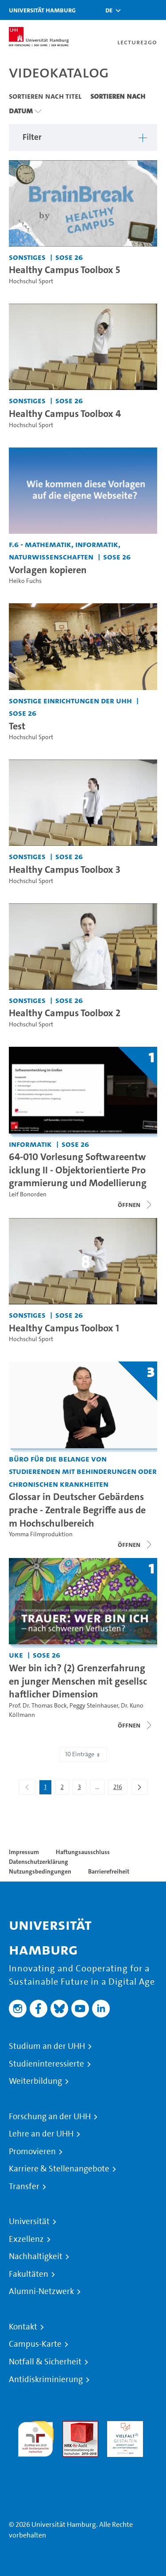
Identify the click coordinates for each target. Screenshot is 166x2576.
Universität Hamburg (42, 10)
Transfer (24, 2186)
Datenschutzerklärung (38, 1861)
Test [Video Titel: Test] (17, 726)
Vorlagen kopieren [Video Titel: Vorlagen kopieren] (48, 569)
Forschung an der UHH (50, 2116)
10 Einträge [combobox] (83, 1754)
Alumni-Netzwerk (41, 2291)
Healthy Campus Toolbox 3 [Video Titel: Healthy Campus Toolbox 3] (64, 869)
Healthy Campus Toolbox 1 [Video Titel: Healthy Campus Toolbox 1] (64, 1327)
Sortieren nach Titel (45, 96)
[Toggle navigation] (155, 10)
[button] (108, 10)
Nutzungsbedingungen (40, 1871)
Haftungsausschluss (83, 1851)
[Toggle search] (133, 10)
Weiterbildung (35, 2081)
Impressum (24, 1851)
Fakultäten (28, 2274)
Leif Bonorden (27, 1194)
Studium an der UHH (47, 2046)
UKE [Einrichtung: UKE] (16, 1654)
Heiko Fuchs (25, 581)
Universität (29, 2221)
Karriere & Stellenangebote (59, 2169)
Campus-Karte (35, 2344)
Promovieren (32, 2151)
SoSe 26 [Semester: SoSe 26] (69, 256)
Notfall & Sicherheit (45, 2362)
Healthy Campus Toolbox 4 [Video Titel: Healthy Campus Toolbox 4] (65, 413)
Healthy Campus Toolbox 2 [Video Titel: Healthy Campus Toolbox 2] (64, 1012)
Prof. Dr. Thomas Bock (38, 1705)
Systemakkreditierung (36, 2462)
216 (120, 1788)
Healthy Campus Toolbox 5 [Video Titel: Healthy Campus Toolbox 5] (64, 269)
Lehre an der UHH (41, 2134)
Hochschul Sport (31, 281)
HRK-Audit (123, 2426)
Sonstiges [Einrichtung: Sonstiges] (27, 256)
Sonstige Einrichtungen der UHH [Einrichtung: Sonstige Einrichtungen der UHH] (70, 700)
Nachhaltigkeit (35, 2256)
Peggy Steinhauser (93, 1705)
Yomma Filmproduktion (41, 1534)
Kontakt (23, 2327)
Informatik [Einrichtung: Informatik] (30, 1143)
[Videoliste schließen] (135, 1204)
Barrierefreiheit (108, 1871)
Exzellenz (26, 2239)
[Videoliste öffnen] (135, 1725)
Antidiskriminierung (46, 2379)
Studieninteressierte (46, 2064)
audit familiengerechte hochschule (36, 2437)
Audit (70, 2426)
